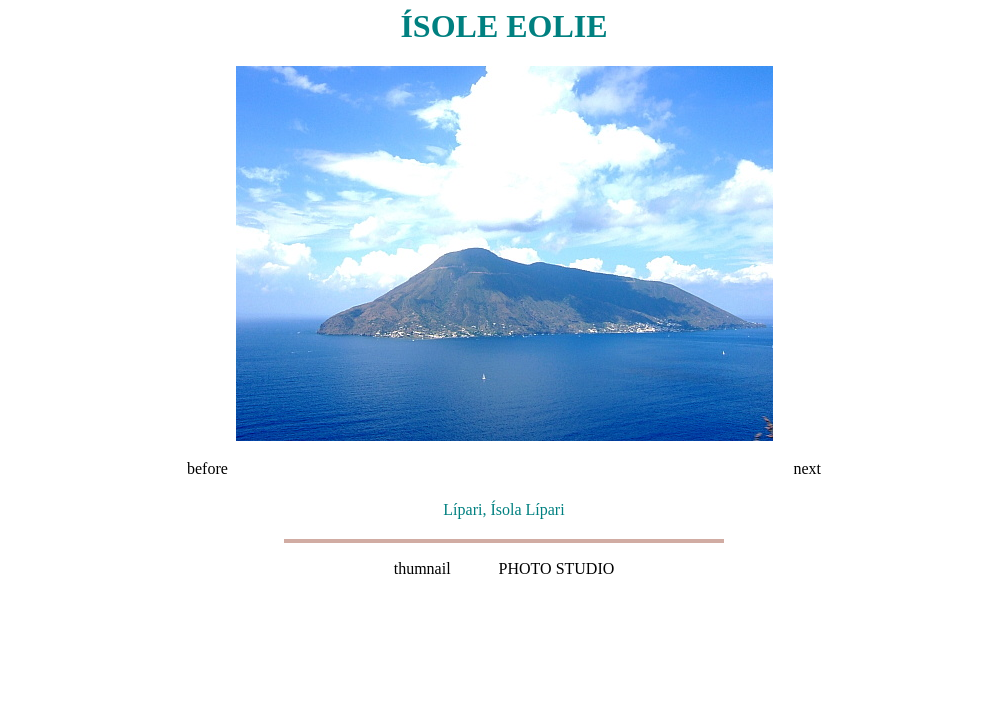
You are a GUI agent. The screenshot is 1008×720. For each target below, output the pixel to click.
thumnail (422, 568)
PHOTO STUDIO (557, 568)
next (807, 468)
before (207, 468)
